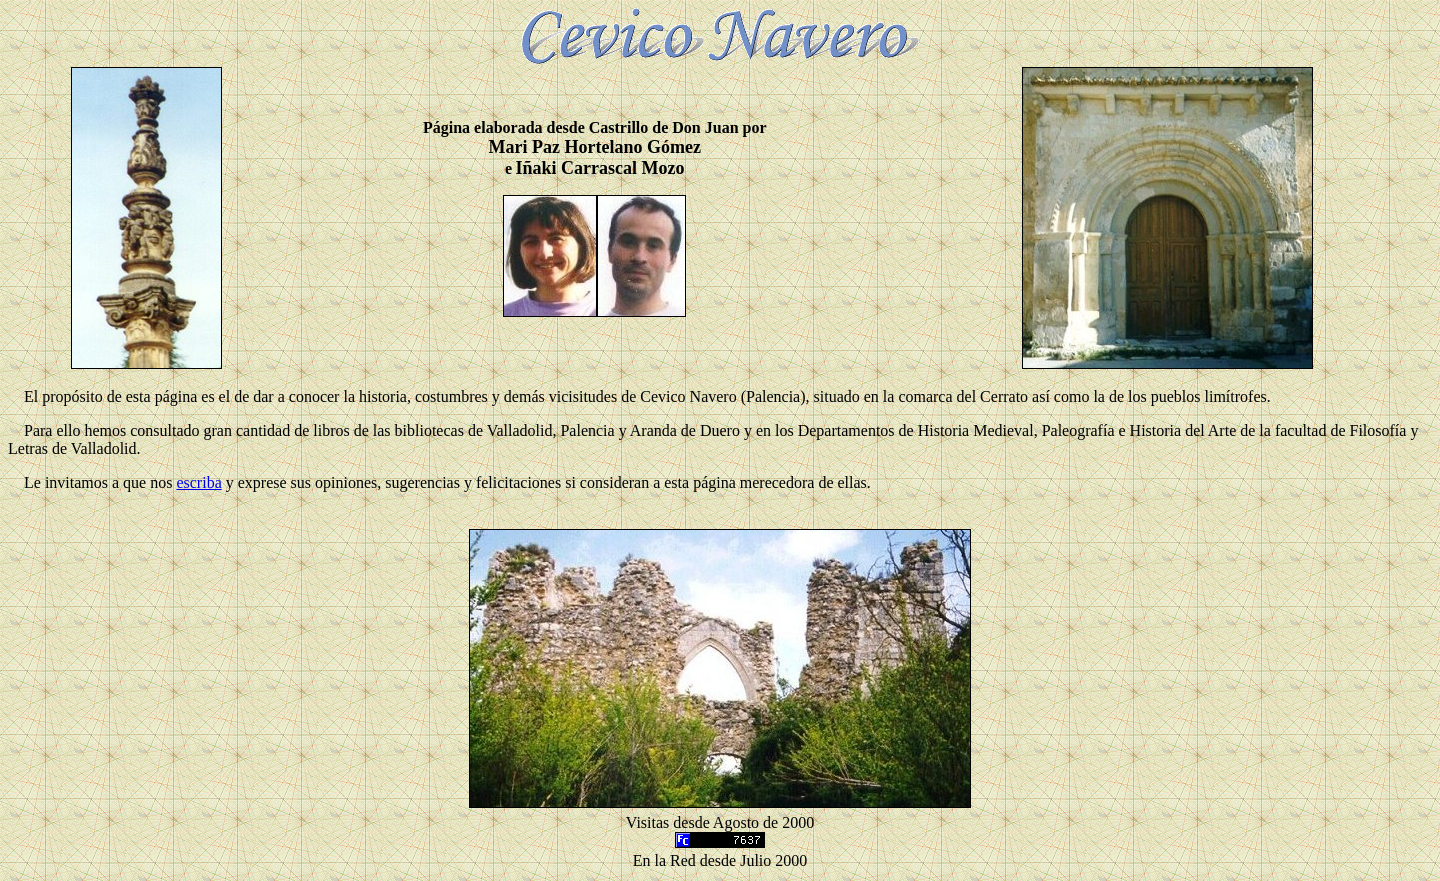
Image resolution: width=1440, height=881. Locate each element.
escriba (198, 482)
